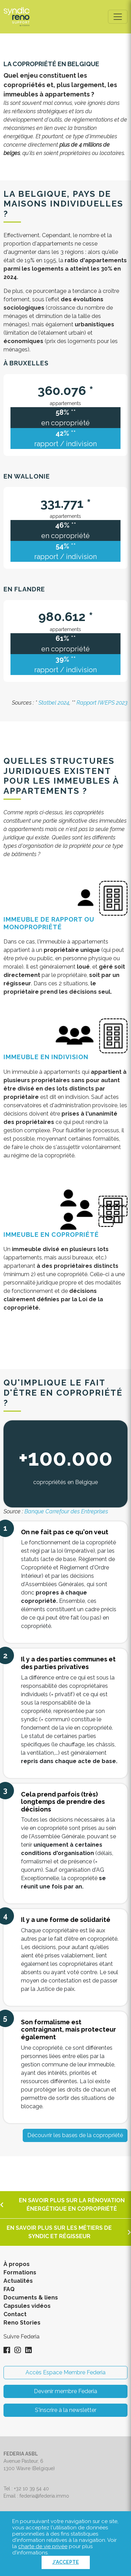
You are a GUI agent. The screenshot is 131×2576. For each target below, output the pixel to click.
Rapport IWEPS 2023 (102, 702)
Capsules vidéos (27, 2306)
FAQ (9, 2289)
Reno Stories (22, 2322)
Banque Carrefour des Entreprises (66, 1511)
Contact (15, 2314)
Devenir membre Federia (65, 2391)
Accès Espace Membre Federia (65, 2372)
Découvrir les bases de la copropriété (75, 2135)
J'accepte (65, 2562)
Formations (19, 2272)
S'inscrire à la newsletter (65, 2410)
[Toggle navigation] (118, 17)
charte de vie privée (42, 2546)
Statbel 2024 (53, 702)
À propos (16, 2264)
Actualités (18, 2281)
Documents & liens (30, 2297)
